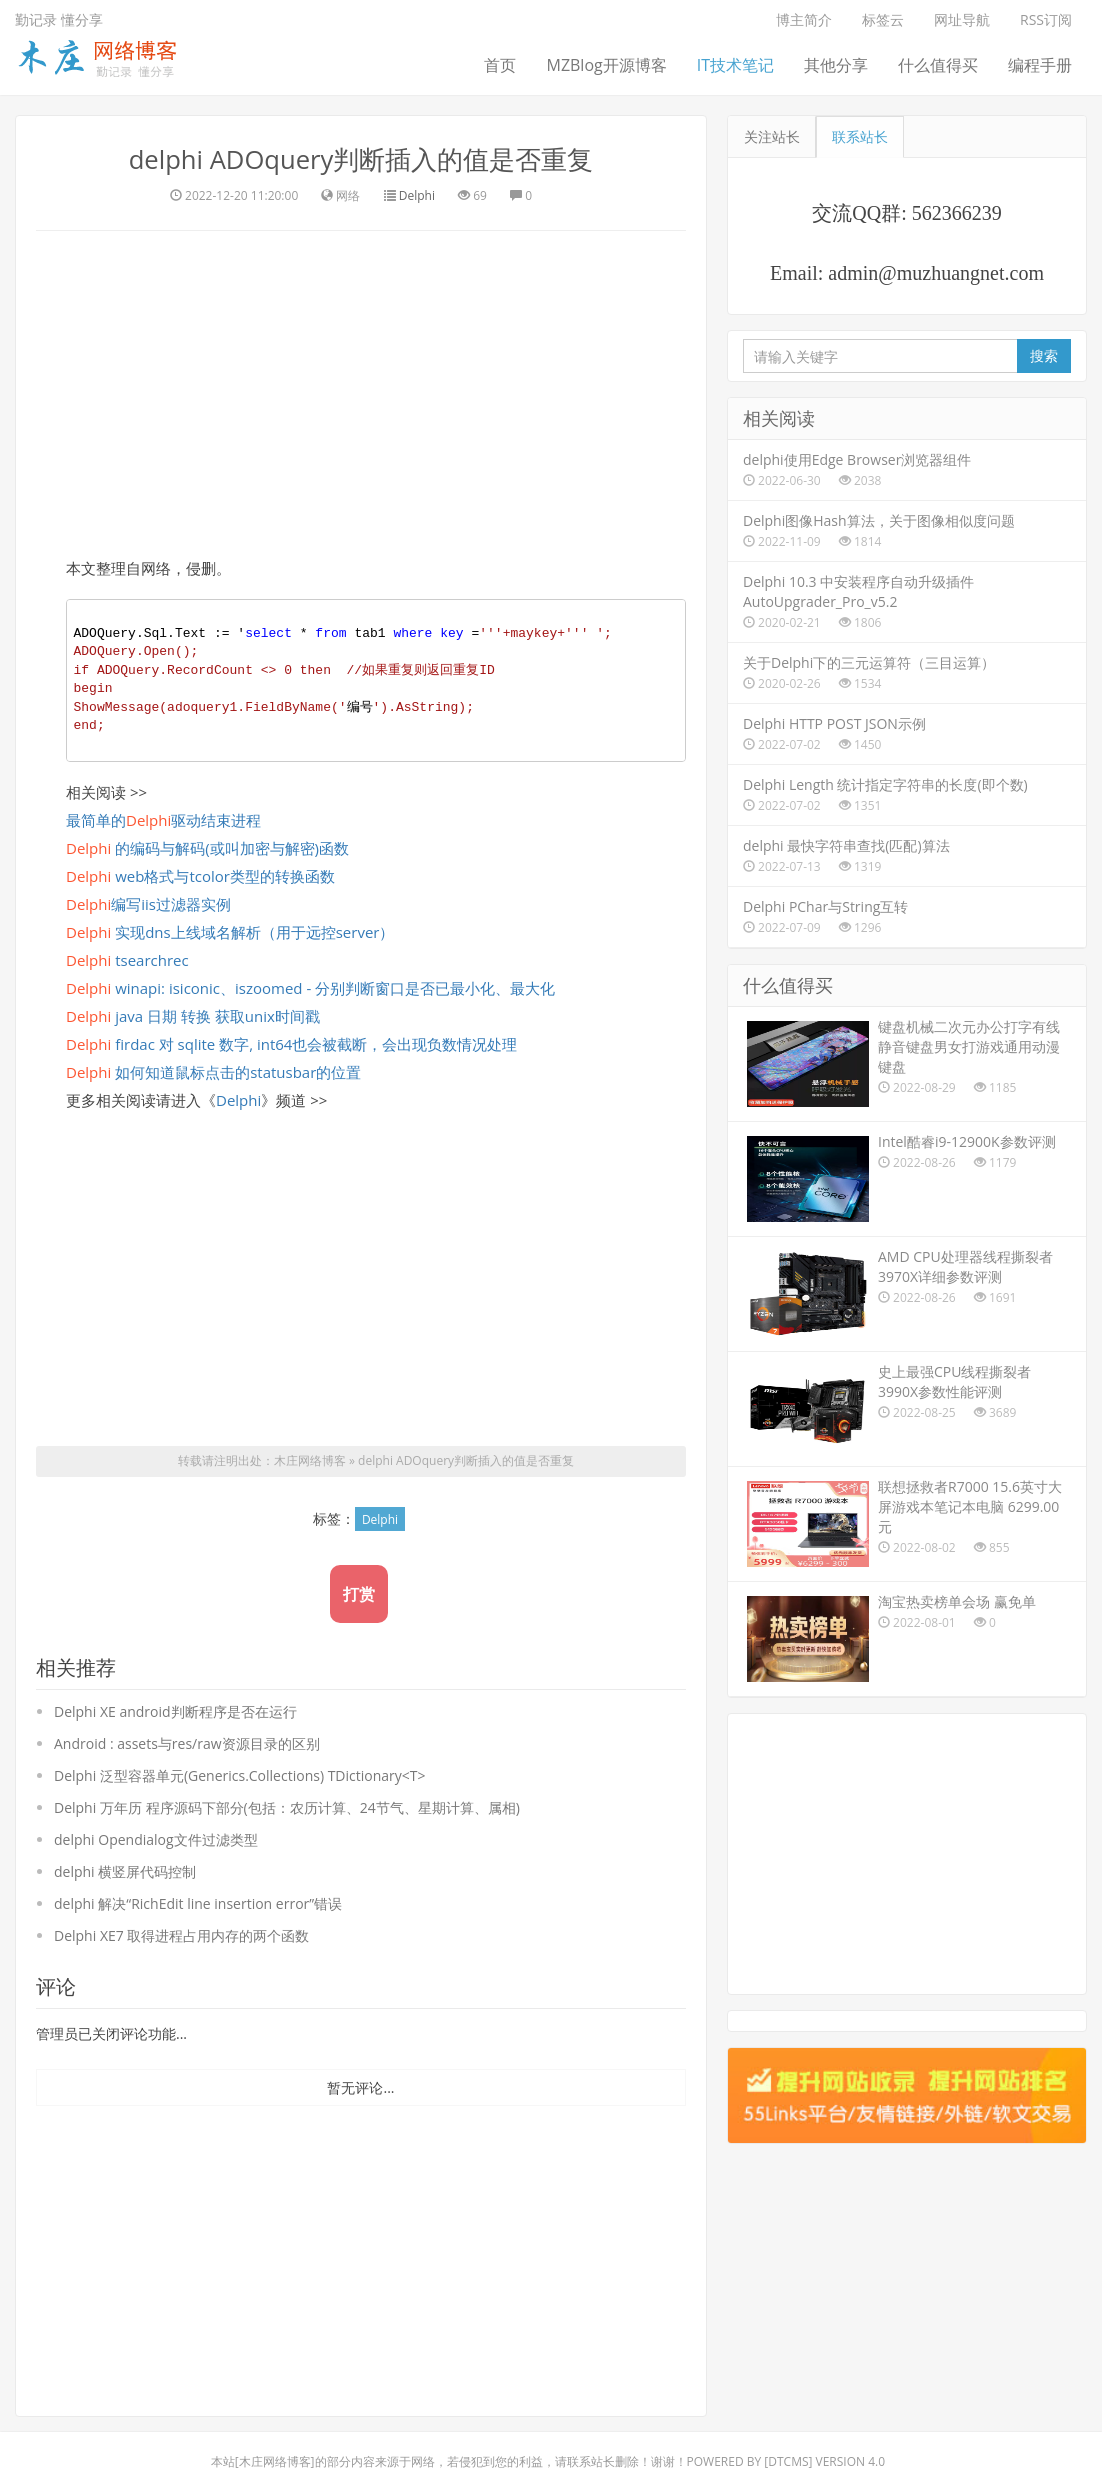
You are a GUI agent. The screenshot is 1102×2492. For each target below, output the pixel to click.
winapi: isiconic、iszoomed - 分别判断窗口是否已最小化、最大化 (310, 988)
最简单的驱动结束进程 (163, 820)
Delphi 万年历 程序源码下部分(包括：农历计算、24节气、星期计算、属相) (287, 1807)
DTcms (788, 2461)
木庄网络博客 (310, 1461)
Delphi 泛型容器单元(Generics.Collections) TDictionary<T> (240, 1775)
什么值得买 (938, 65)
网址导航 (962, 19)
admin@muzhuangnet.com (936, 273)
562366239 (957, 213)
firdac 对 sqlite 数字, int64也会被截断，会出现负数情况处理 (291, 1044)
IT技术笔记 (735, 65)
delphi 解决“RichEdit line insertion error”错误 (198, 1903)
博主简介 (804, 19)
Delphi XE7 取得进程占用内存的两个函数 (181, 1935)
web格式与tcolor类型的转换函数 (200, 876)
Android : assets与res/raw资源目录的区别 (187, 1743)
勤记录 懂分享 (59, 19)
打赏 (359, 1594)
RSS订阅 (1046, 19)
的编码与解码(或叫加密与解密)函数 (207, 848)
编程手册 (1040, 65)
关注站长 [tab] (772, 136)
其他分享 (836, 65)
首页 (500, 65)
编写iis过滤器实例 (148, 904)
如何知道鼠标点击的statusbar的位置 (213, 1072)
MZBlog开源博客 (606, 65)
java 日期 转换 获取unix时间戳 (193, 1016)
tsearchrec (127, 960)
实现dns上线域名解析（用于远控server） (230, 932)
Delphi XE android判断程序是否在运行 (175, 1711)
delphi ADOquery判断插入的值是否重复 (361, 159)
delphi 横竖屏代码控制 (125, 1871)
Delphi (417, 195)
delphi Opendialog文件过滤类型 (156, 1839)
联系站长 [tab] (860, 136)
